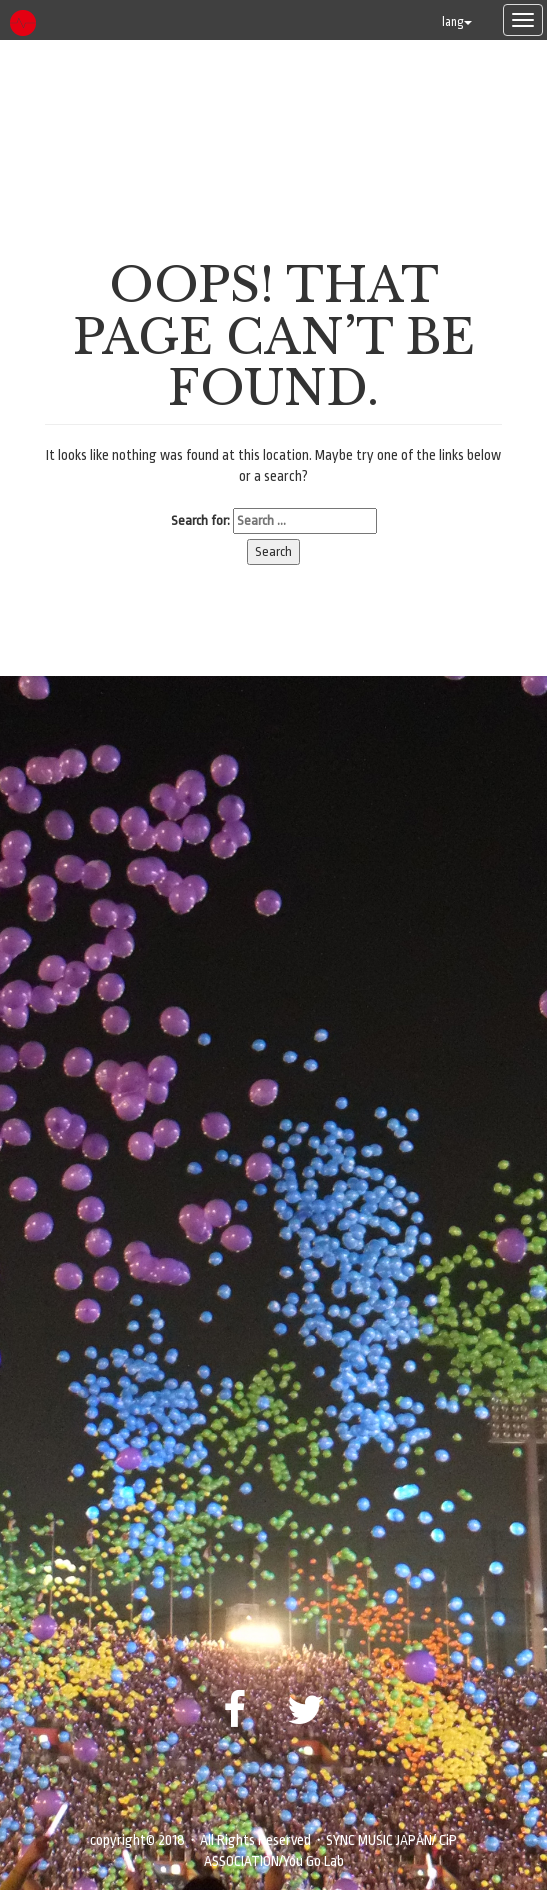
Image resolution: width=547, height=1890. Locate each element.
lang (457, 22)
